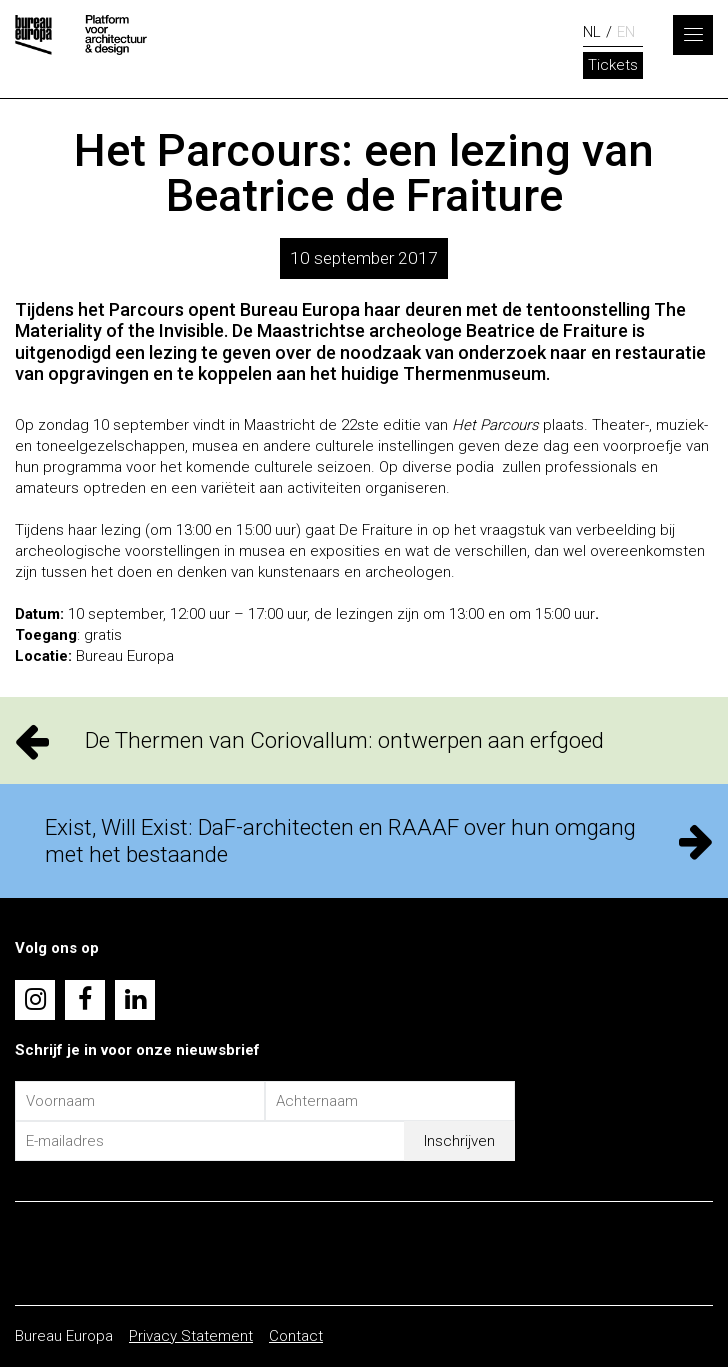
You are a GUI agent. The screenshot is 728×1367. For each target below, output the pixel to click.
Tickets (613, 65)
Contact (296, 1336)
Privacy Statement (191, 1336)
